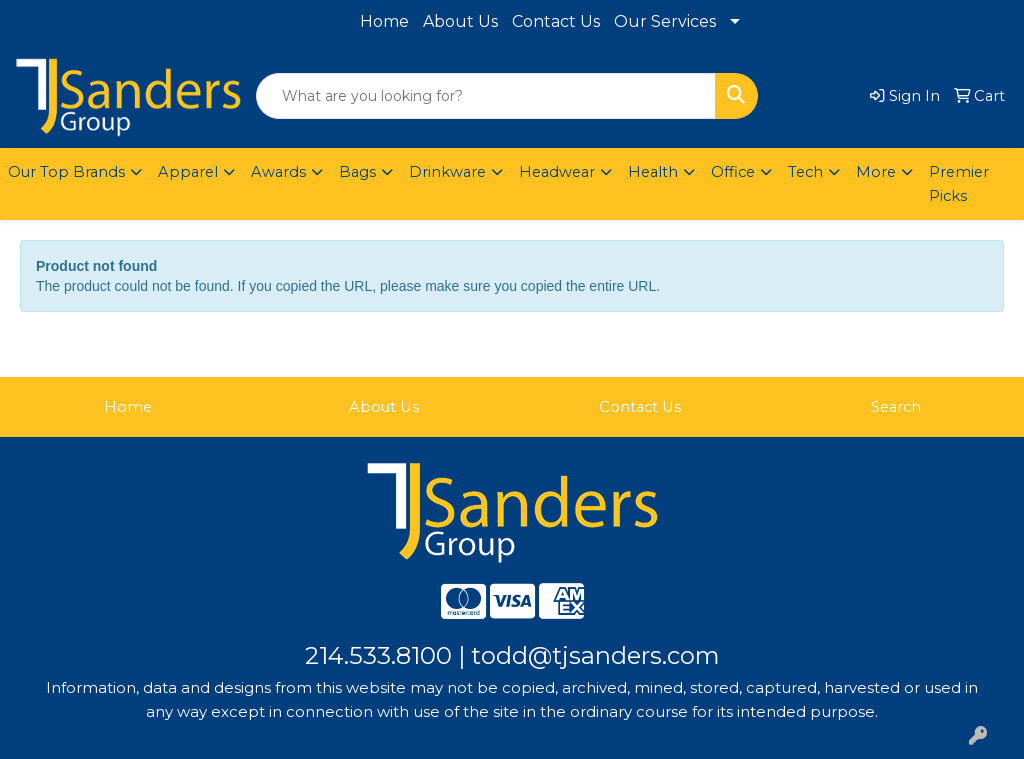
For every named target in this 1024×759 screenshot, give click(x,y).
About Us (460, 21)
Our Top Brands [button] (66, 172)
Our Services (665, 21)
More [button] (876, 172)
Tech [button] (805, 172)
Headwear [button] (557, 172)
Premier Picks (959, 184)
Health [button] (653, 172)
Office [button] (733, 172)
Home (384, 21)
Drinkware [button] (447, 172)
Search (896, 407)
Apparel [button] (188, 172)
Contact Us (556, 21)
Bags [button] (357, 172)
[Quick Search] (486, 96)
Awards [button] (278, 172)
